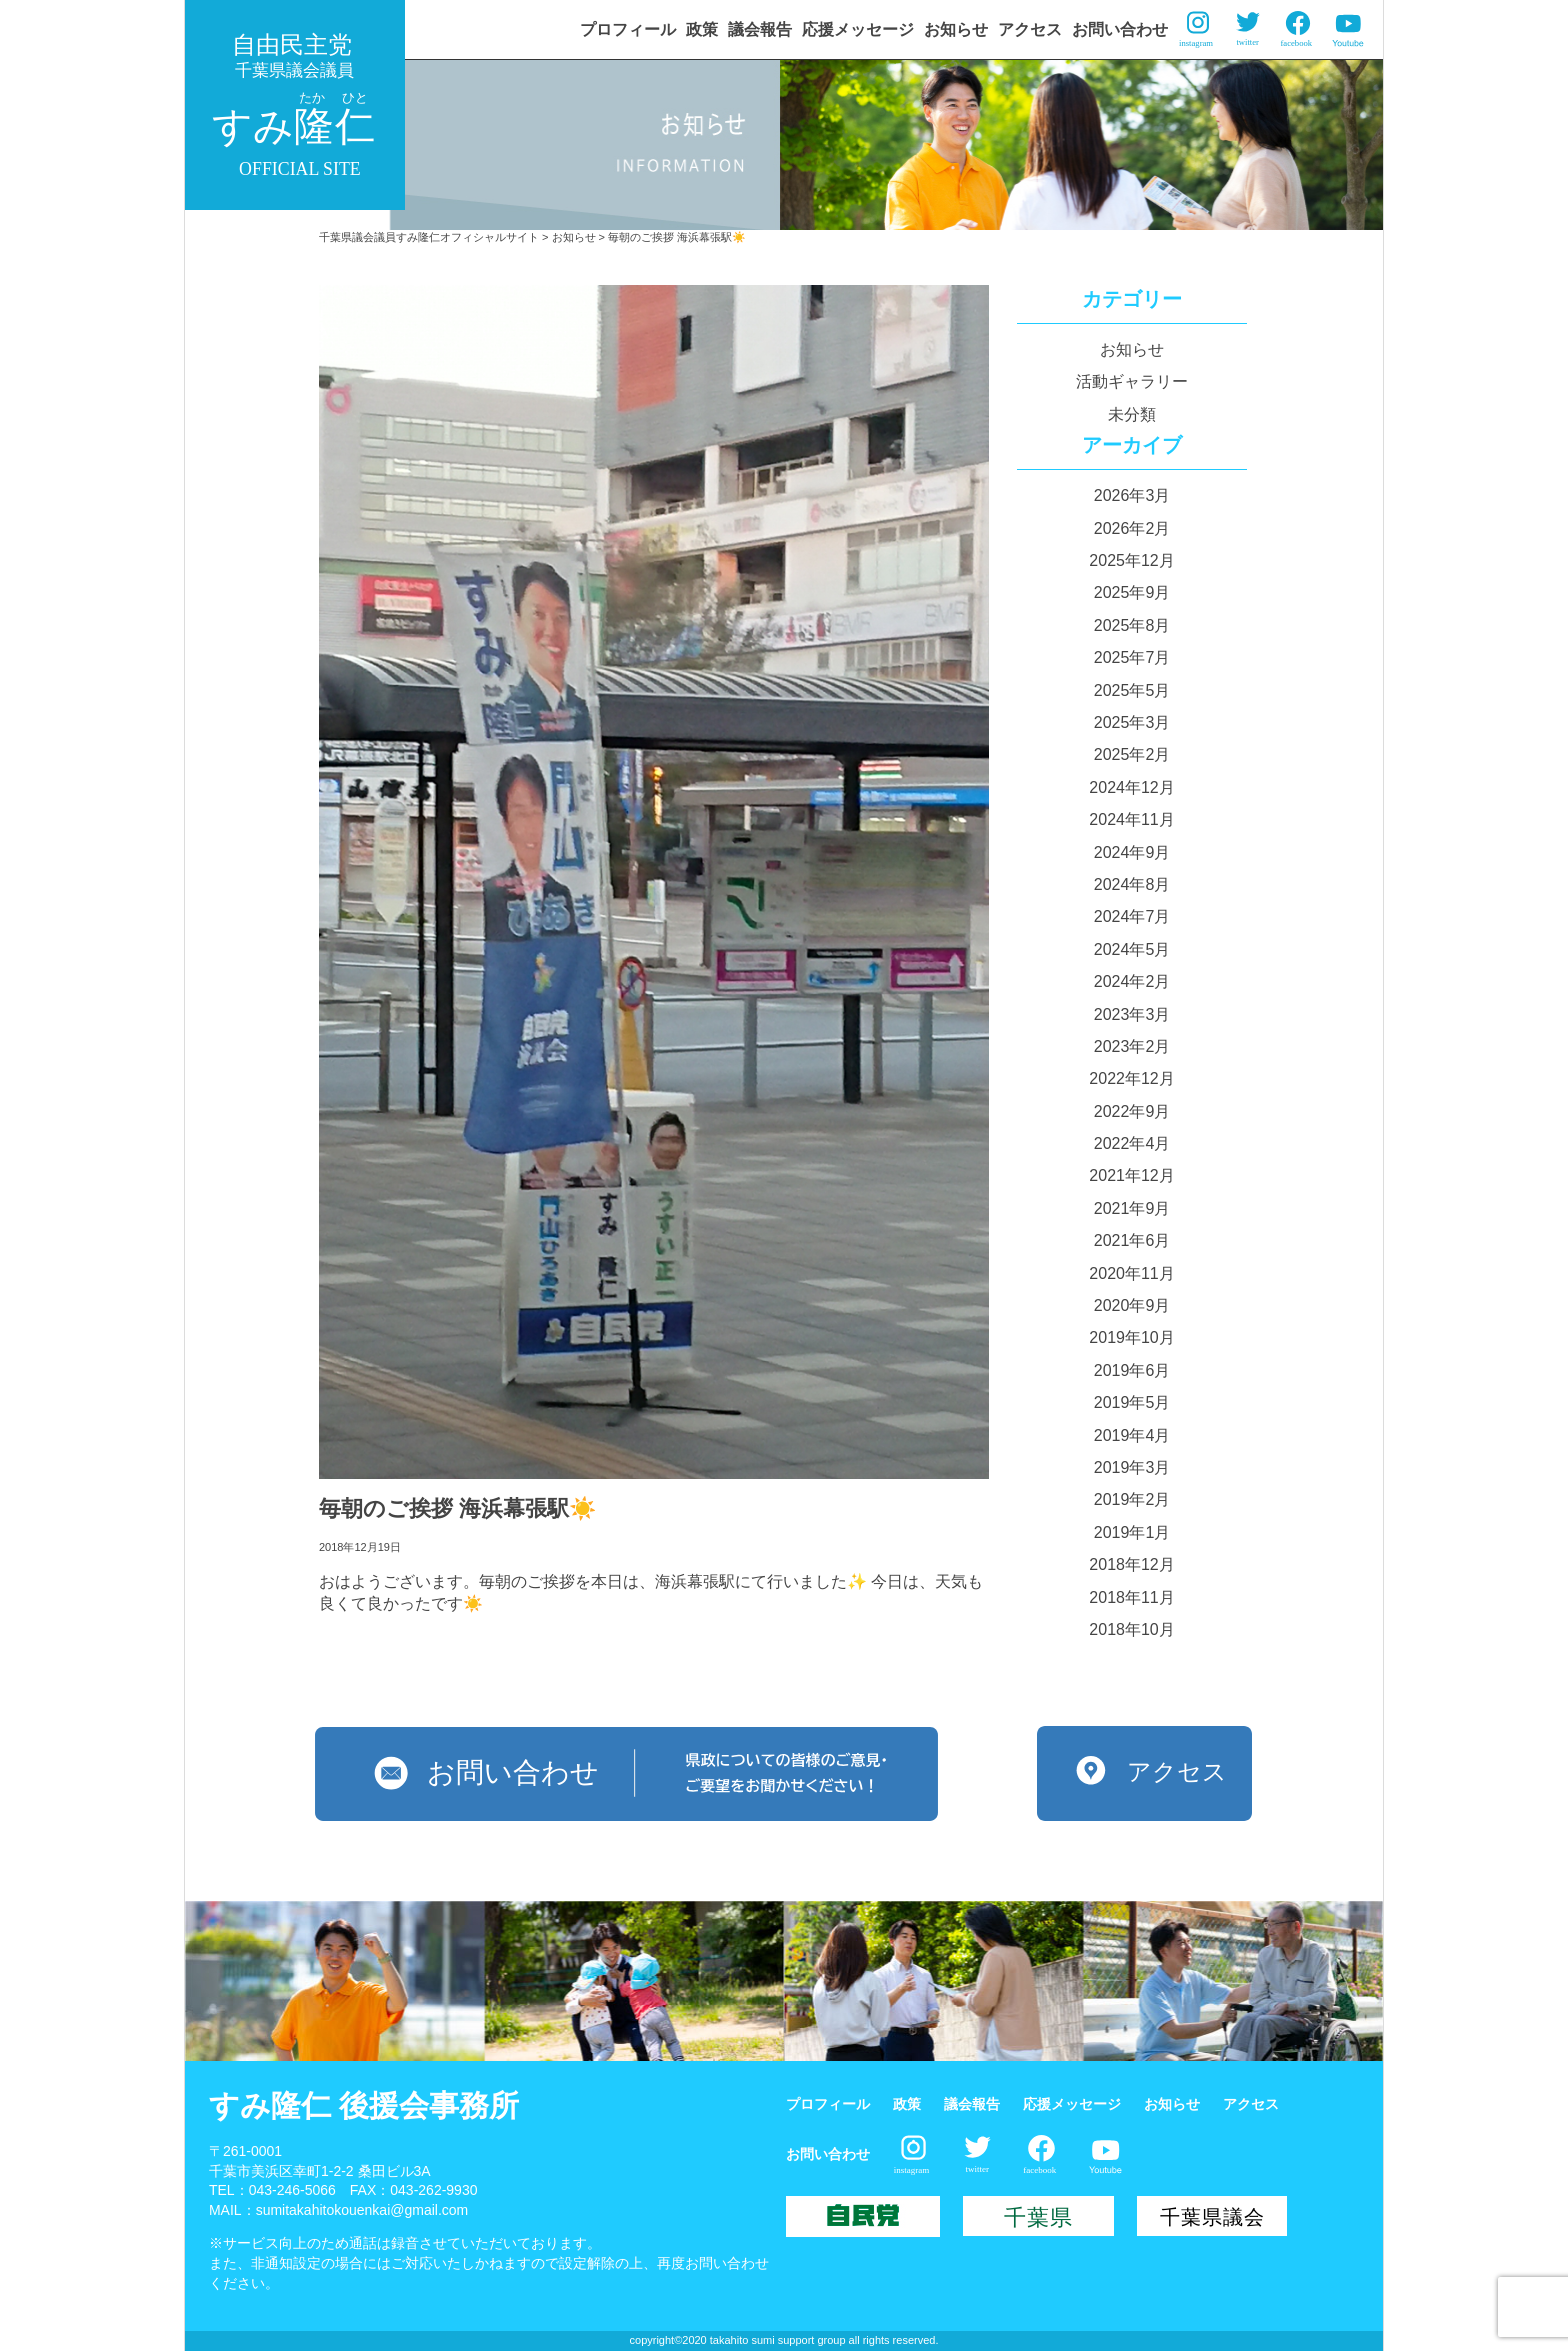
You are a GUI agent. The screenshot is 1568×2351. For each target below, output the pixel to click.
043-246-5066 (292, 2190)
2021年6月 (1132, 1240)
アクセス (1030, 29)
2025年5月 (1132, 690)
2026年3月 (1132, 495)
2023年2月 (1132, 1046)
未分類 (1132, 414)
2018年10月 (1131, 1629)
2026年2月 (1132, 528)
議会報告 (760, 29)
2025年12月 (1131, 560)
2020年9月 (1132, 1305)
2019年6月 (1132, 1370)
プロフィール (628, 29)
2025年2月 (1132, 754)
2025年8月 (1132, 625)
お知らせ (956, 29)
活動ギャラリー (1132, 381)
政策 (702, 29)
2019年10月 (1131, 1337)
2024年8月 (1132, 884)
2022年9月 (1132, 1111)
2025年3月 (1132, 722)
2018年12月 (1131, 1564)
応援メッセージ (858, 29)
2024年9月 (1132, 852)
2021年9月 (1132, 1208)
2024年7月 (1132, 916)
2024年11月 (1131, 819)
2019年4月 (1132, 1435)
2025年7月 (1132, 657)
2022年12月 (1131, 1078)
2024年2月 (1132, 981)
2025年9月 (1132, 592)
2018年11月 (1131, 1597)
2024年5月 (1132, 949)
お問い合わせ (1120, 29)
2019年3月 (1132, 1467)
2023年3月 (1132, 1014)
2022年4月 (1132, 1143)
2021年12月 (1131, 1175)
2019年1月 (1132, 1532)
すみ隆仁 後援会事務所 (364, 2105)
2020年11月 (1131, 1273)
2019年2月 (1132, 1499)
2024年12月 (1131, 787)
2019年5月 (1132, 1402)
